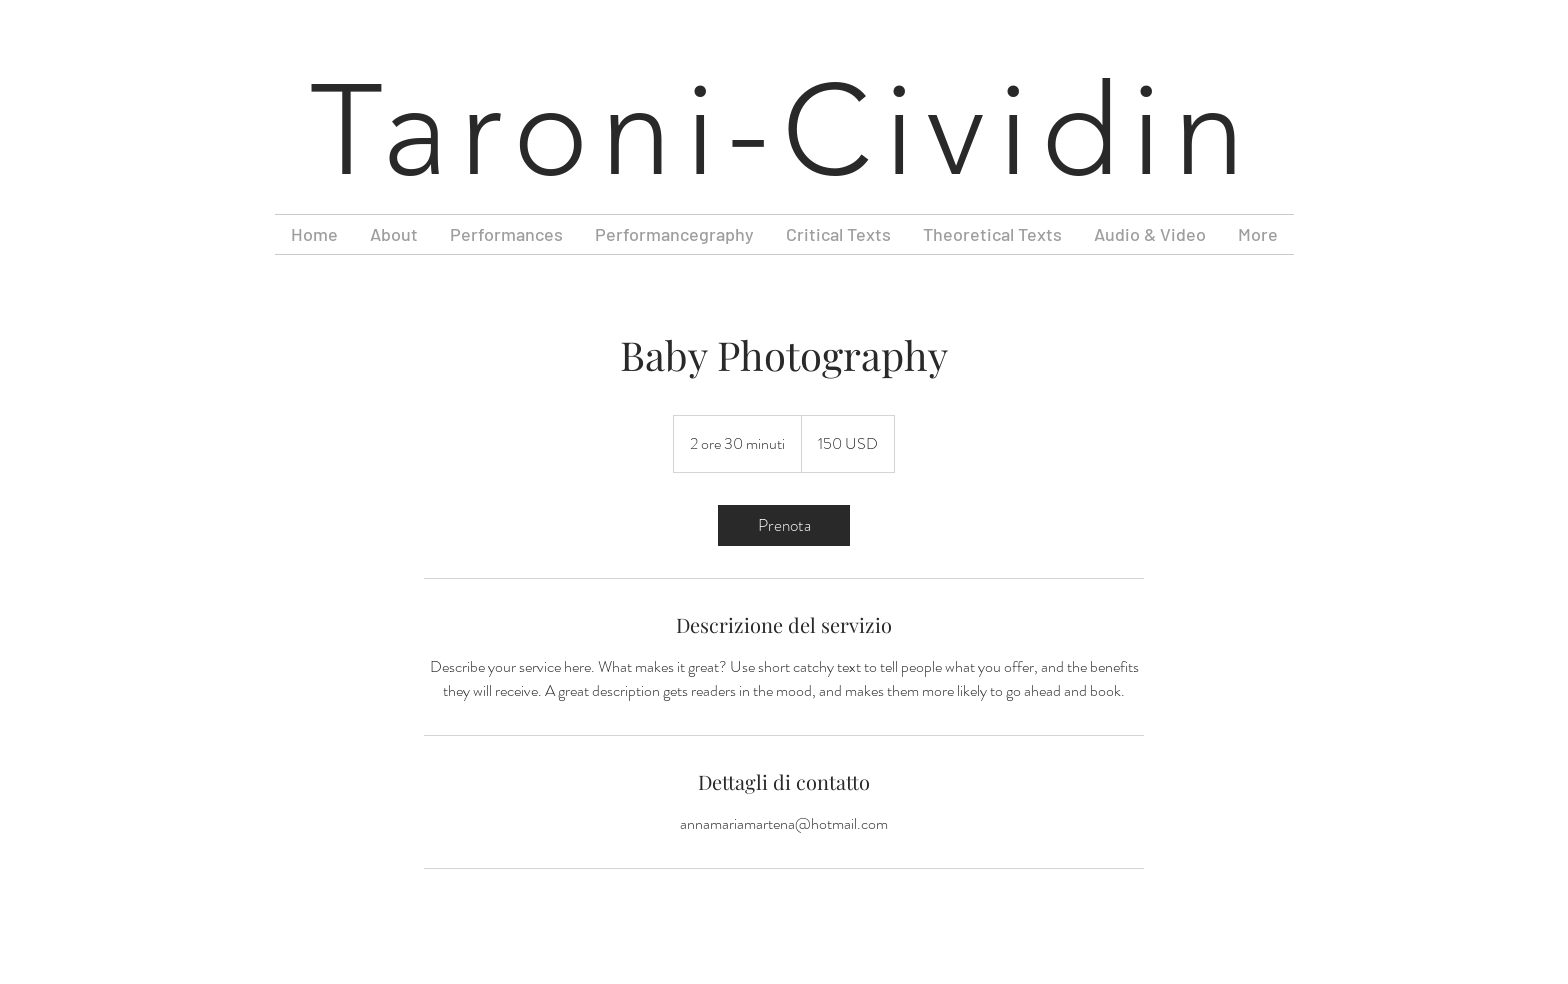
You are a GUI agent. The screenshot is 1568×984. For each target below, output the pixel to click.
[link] (784, 525)
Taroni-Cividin (784, 131)
